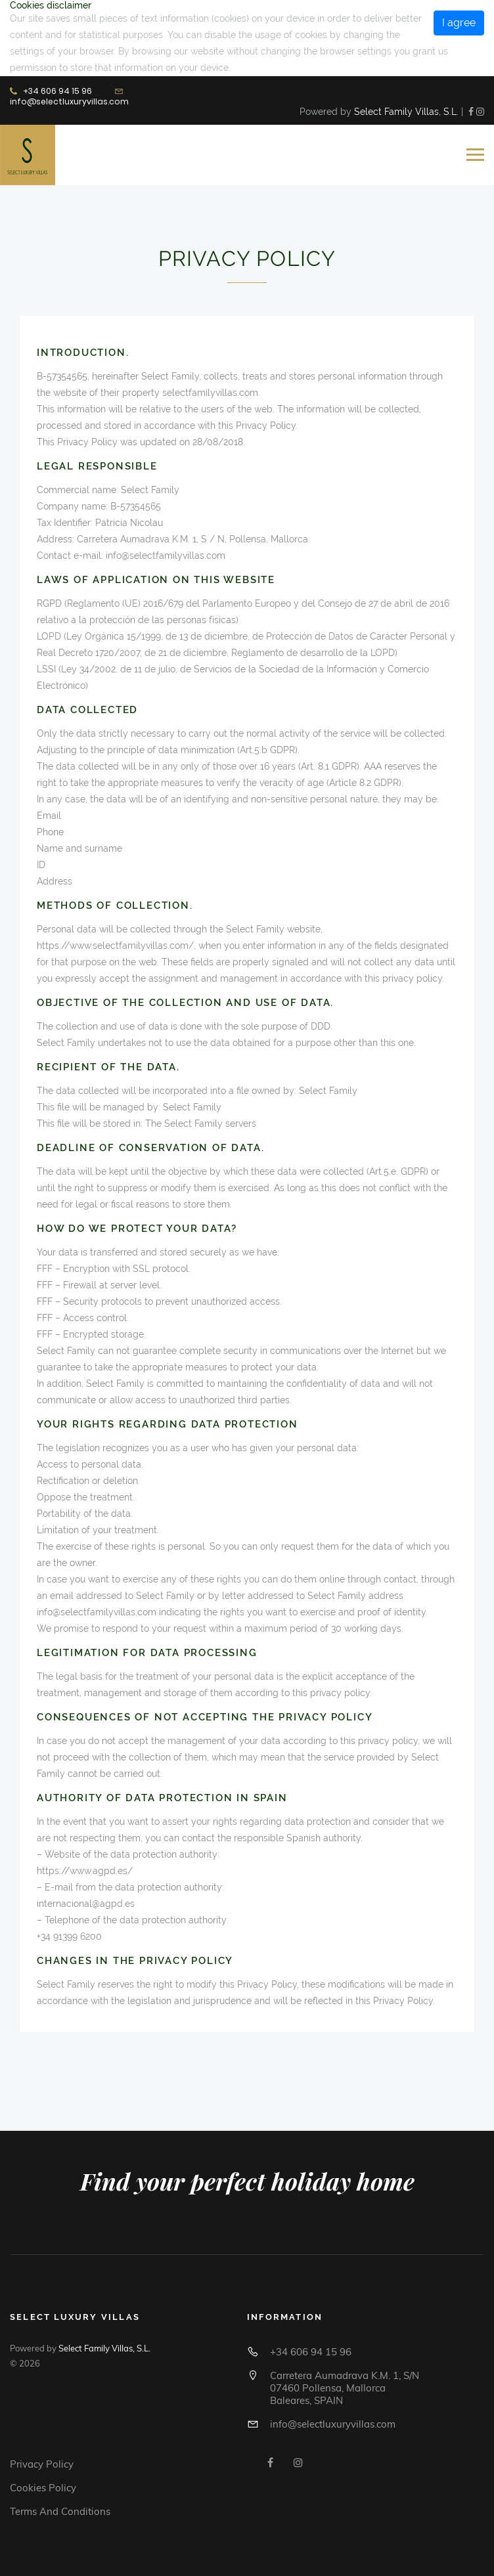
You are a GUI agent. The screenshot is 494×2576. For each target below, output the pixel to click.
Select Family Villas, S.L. (406, 111)
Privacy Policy (42, 2464)
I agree (459, 22)
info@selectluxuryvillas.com (69, 101)
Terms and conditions (60, 2511)
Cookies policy (43, 2487)
